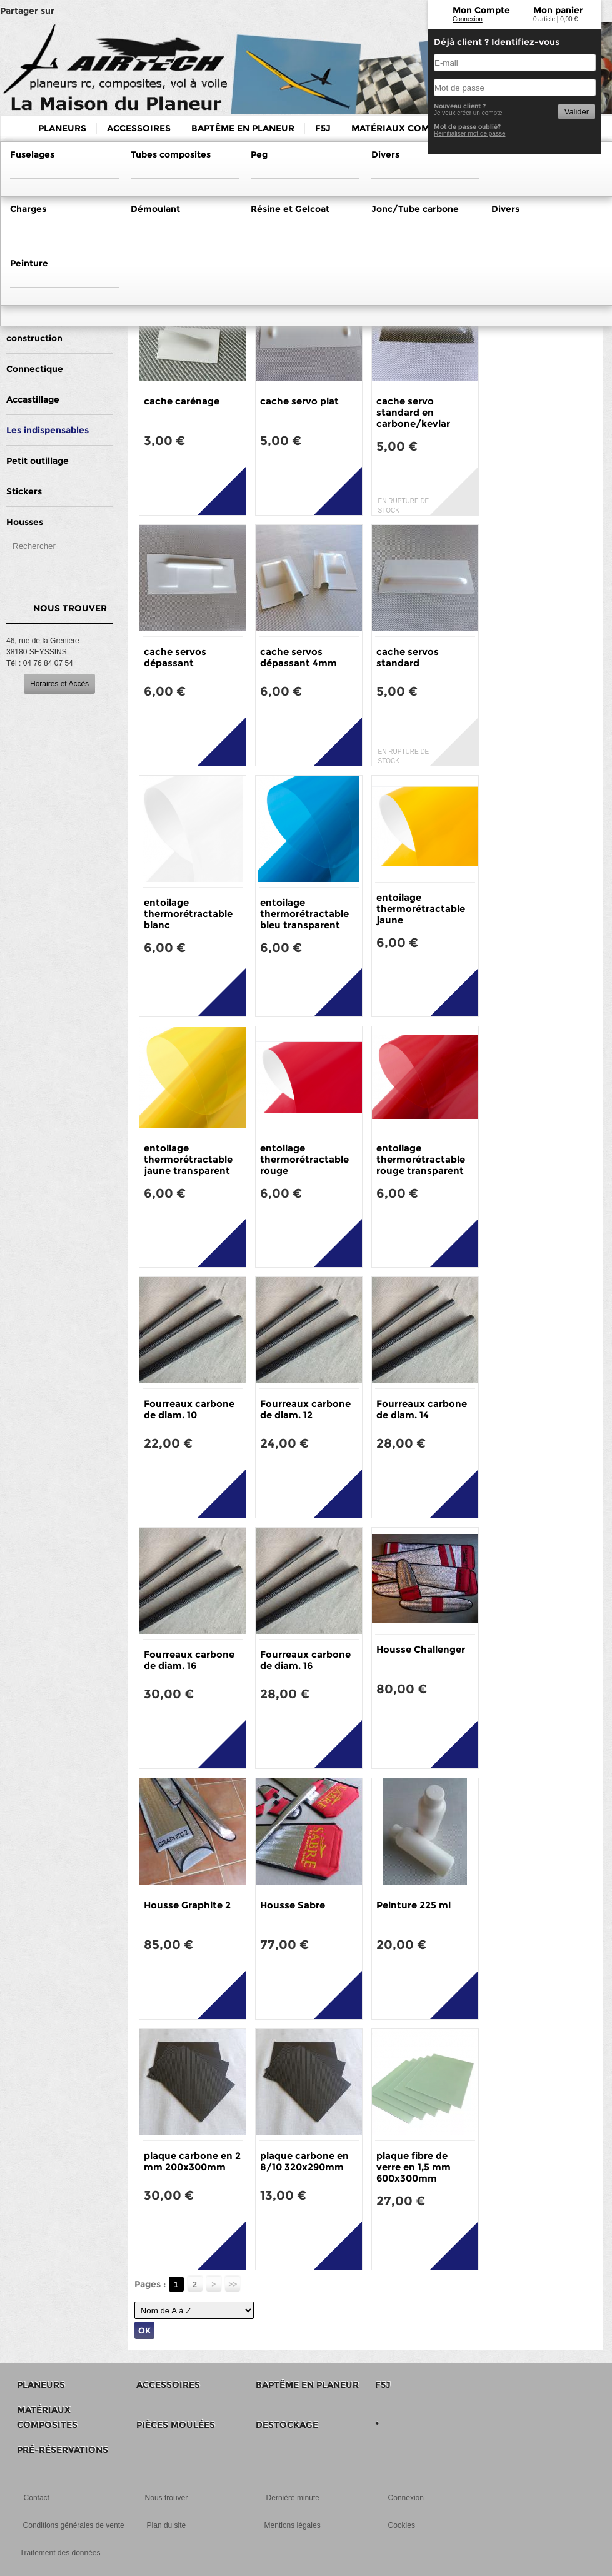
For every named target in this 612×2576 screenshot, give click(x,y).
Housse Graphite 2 (187, 1905)
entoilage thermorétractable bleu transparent (304, 913)
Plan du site (166, 2525)
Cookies (401, 2525)
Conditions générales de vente (73, 2525)
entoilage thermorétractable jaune (420, 908)
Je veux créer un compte (468, 112)
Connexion (468, 19)
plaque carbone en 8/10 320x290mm (304, 2161)
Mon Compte (481, 10)
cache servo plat (299, 401)
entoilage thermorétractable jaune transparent (188, 1159)
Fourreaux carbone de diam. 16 (189, 1659)
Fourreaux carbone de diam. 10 (189, 1409)
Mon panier (558, 10)
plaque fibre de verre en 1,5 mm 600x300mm (413, 2167)
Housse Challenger (420, 1649)
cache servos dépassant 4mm (298, 657)
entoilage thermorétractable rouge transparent (420, 1159)
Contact (36, 2497)
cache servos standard (407, 657)
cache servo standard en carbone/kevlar (413, 412)
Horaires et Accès (59, 683)
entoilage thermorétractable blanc (188, 913)
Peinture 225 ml (413, 1905)
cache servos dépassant (175, 657)
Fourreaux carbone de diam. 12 (305, 1409)
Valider (576, 111)
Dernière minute (292, 2497)
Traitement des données (60, 2552)
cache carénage (181, 401)
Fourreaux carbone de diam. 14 (421, 1409)
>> (232, 2284)
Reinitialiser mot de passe (470, 133)
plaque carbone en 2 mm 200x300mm (192, 2161)
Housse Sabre (292, 1905)
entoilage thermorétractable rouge (304, 1159)
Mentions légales (292, 2525)
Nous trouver (166, 2497)
